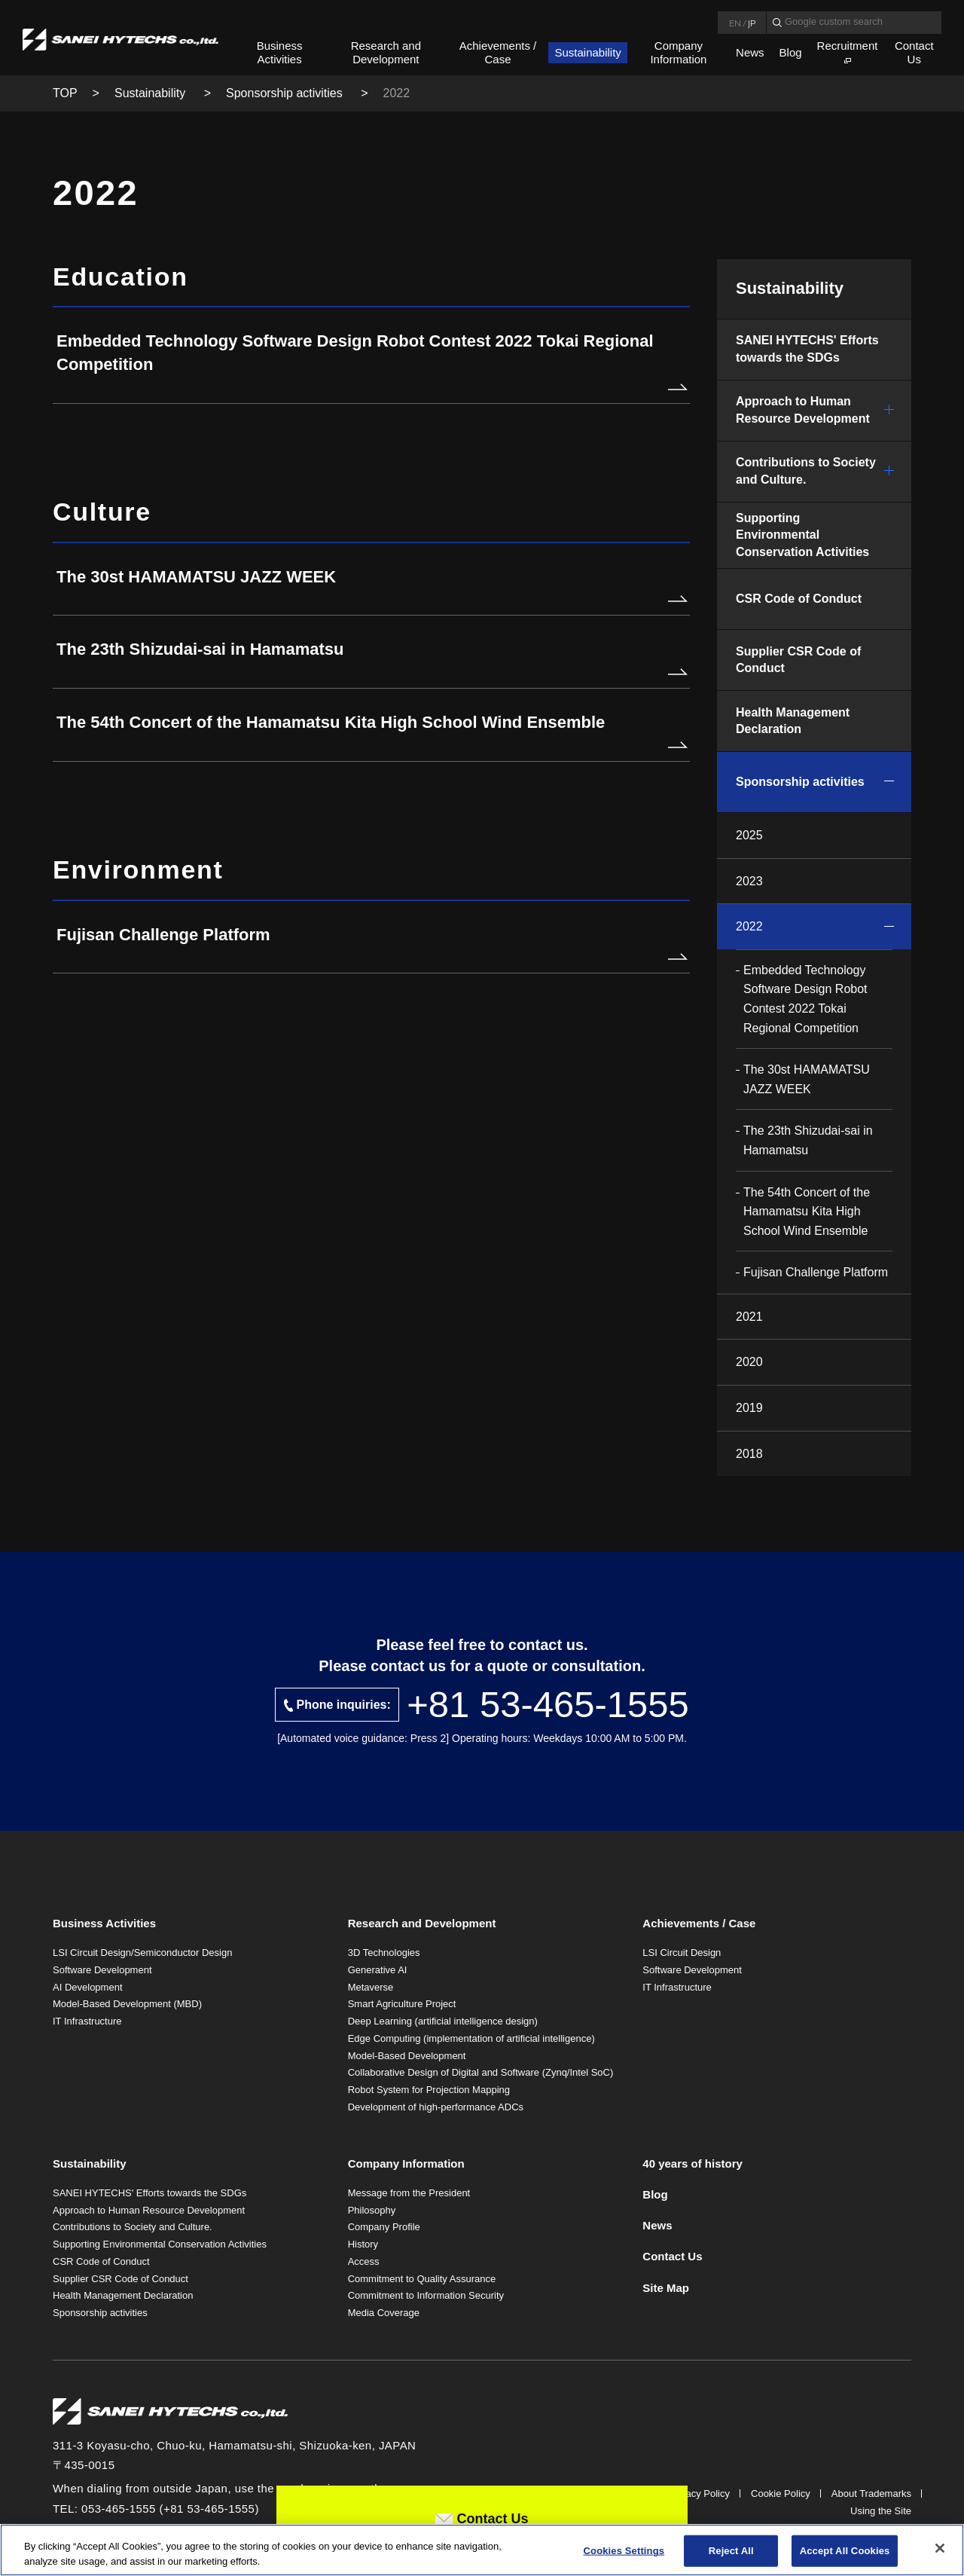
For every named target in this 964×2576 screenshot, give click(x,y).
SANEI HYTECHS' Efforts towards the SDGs (807, 348)
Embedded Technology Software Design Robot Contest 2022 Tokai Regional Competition (805, 999)
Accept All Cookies (845, 2554)
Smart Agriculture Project (402, 2003)
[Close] (939, 2552)
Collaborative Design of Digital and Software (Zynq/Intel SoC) (481, 2072)
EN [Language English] (735, 22)
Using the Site (880, 2510)
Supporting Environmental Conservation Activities (802, 535)
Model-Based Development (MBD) (127, 2003)
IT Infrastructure (87, 2021)
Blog (790, 52)
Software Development (102, 1970)
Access (364, 2261)
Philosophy (372, 2210)
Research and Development (386, 52)
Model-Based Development (407, 2055)
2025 (749, 835)
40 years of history (692, 2163)
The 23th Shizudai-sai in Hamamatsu (808, 1140)
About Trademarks (871, 2493)
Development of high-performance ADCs (435, 2107)
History (363, 2244)
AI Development (88, 1987)
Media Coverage (383, 2312)
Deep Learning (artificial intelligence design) (443, 2021)
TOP (65, 93)
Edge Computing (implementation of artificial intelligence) (471, 2038)
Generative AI (377, 1970)
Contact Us (914, 52)
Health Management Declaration (793, 720)
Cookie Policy (780, 2493)
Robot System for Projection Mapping (429, 2089)
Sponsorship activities (286, 93)
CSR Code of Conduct (799, 598)
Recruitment (847, 45)
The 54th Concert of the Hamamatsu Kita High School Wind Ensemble (806, 1211)
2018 (749, 1453)
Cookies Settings (624, 2554)
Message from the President (409, 2193)
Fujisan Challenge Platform (815, 1272)
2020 (749, 1361)
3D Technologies (384, 1952)
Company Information (678, 52)
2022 (749, 926)
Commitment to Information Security (426, 2295)
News (750, 52)
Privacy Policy (699, 2493)
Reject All (731, 2554)
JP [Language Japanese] (751, 22)
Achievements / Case (498, 52)
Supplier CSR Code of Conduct (798, 659)
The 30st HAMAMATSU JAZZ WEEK (806, 1079)
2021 (749, 1316)
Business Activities (280, 52)
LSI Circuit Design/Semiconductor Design (142, 1952)
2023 (749, 881)
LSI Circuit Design (681, 1952)
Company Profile (384, 2226)
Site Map (665, 2287)
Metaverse (371, 1987)
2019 (749, 1407)
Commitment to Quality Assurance (422, 2278)
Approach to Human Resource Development (803, 409)
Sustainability (587, 52)
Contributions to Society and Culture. (806, 470)
